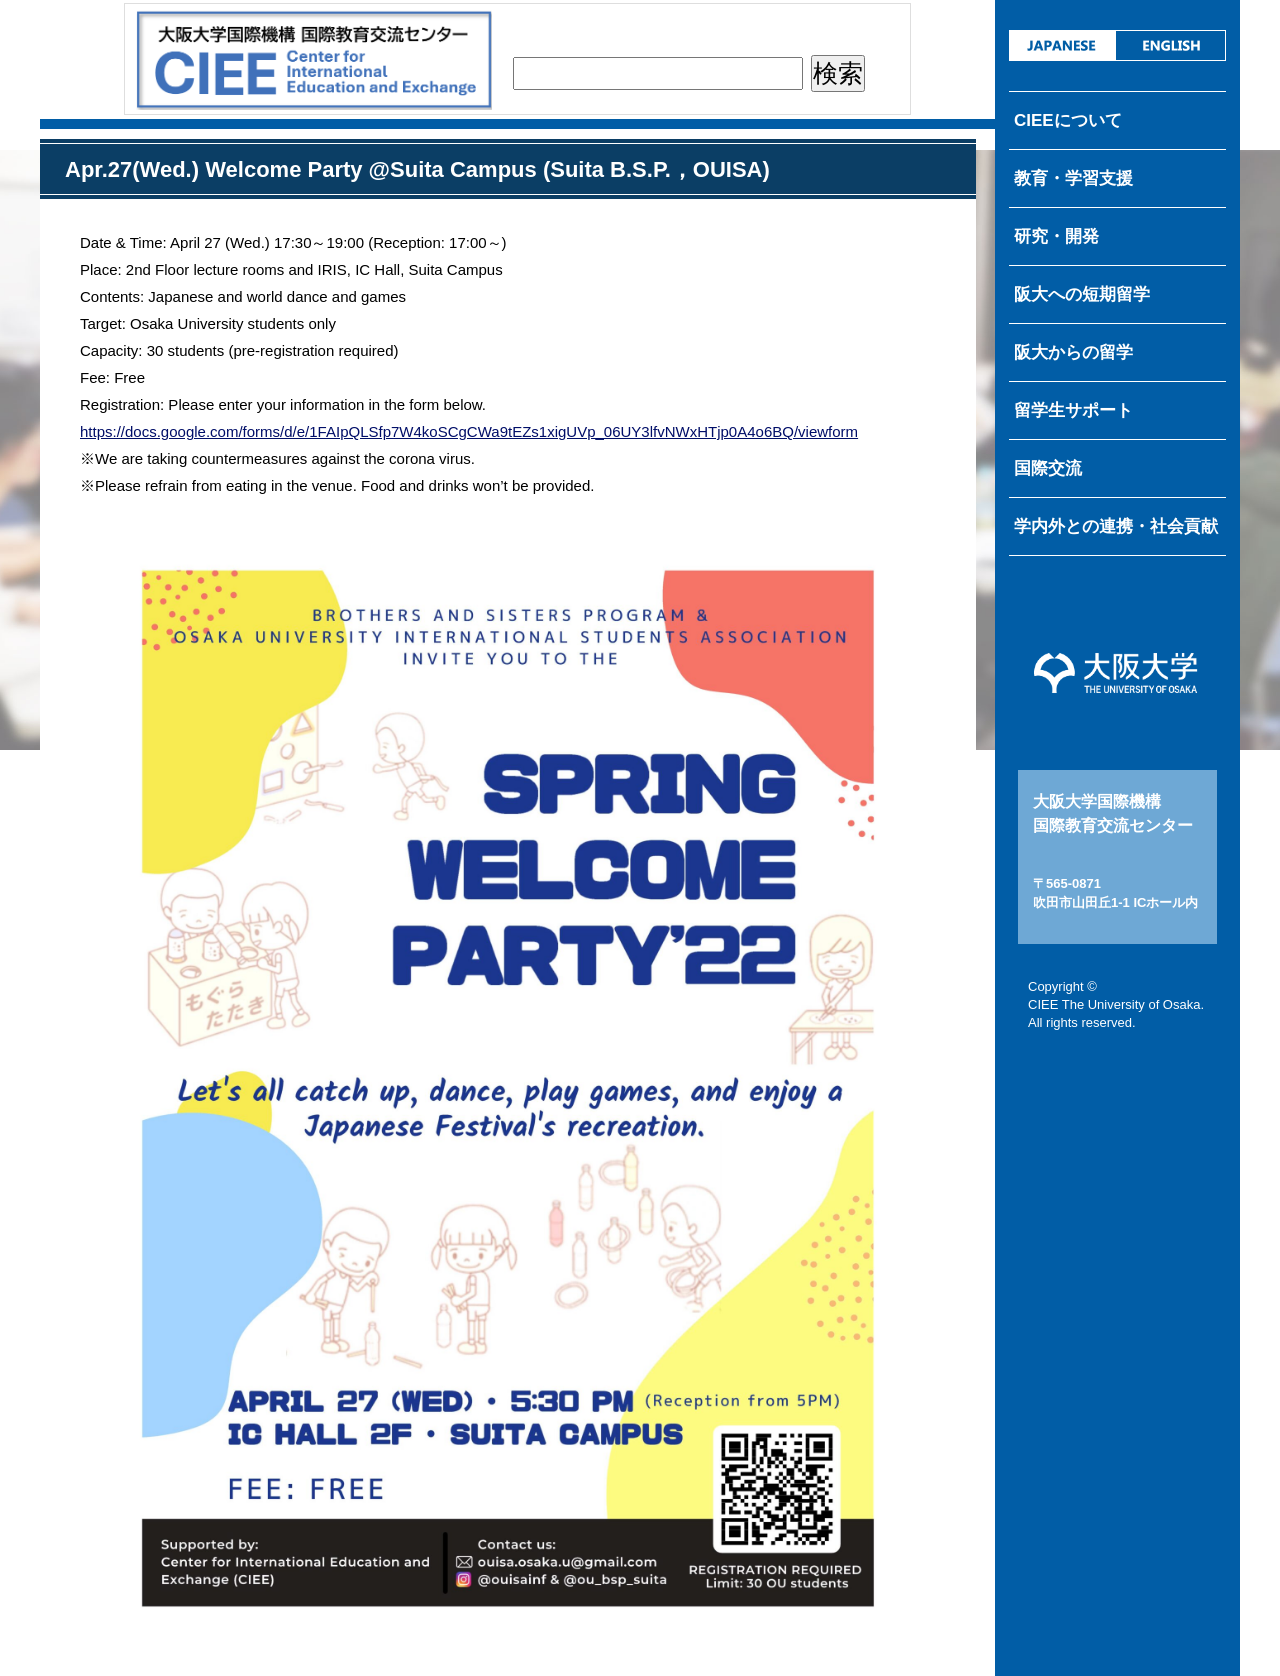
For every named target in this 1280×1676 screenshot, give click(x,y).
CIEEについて (1068, 120)
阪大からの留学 (1073, 352)
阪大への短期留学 (1082, 294)
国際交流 (1048, 468)
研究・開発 (1056, 236)
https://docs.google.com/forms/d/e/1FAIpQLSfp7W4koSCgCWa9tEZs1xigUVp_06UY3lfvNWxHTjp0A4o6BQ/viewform (469, 431)
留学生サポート (1073, 410)
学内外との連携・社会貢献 (1116, 526)
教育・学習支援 (1073, 178)
